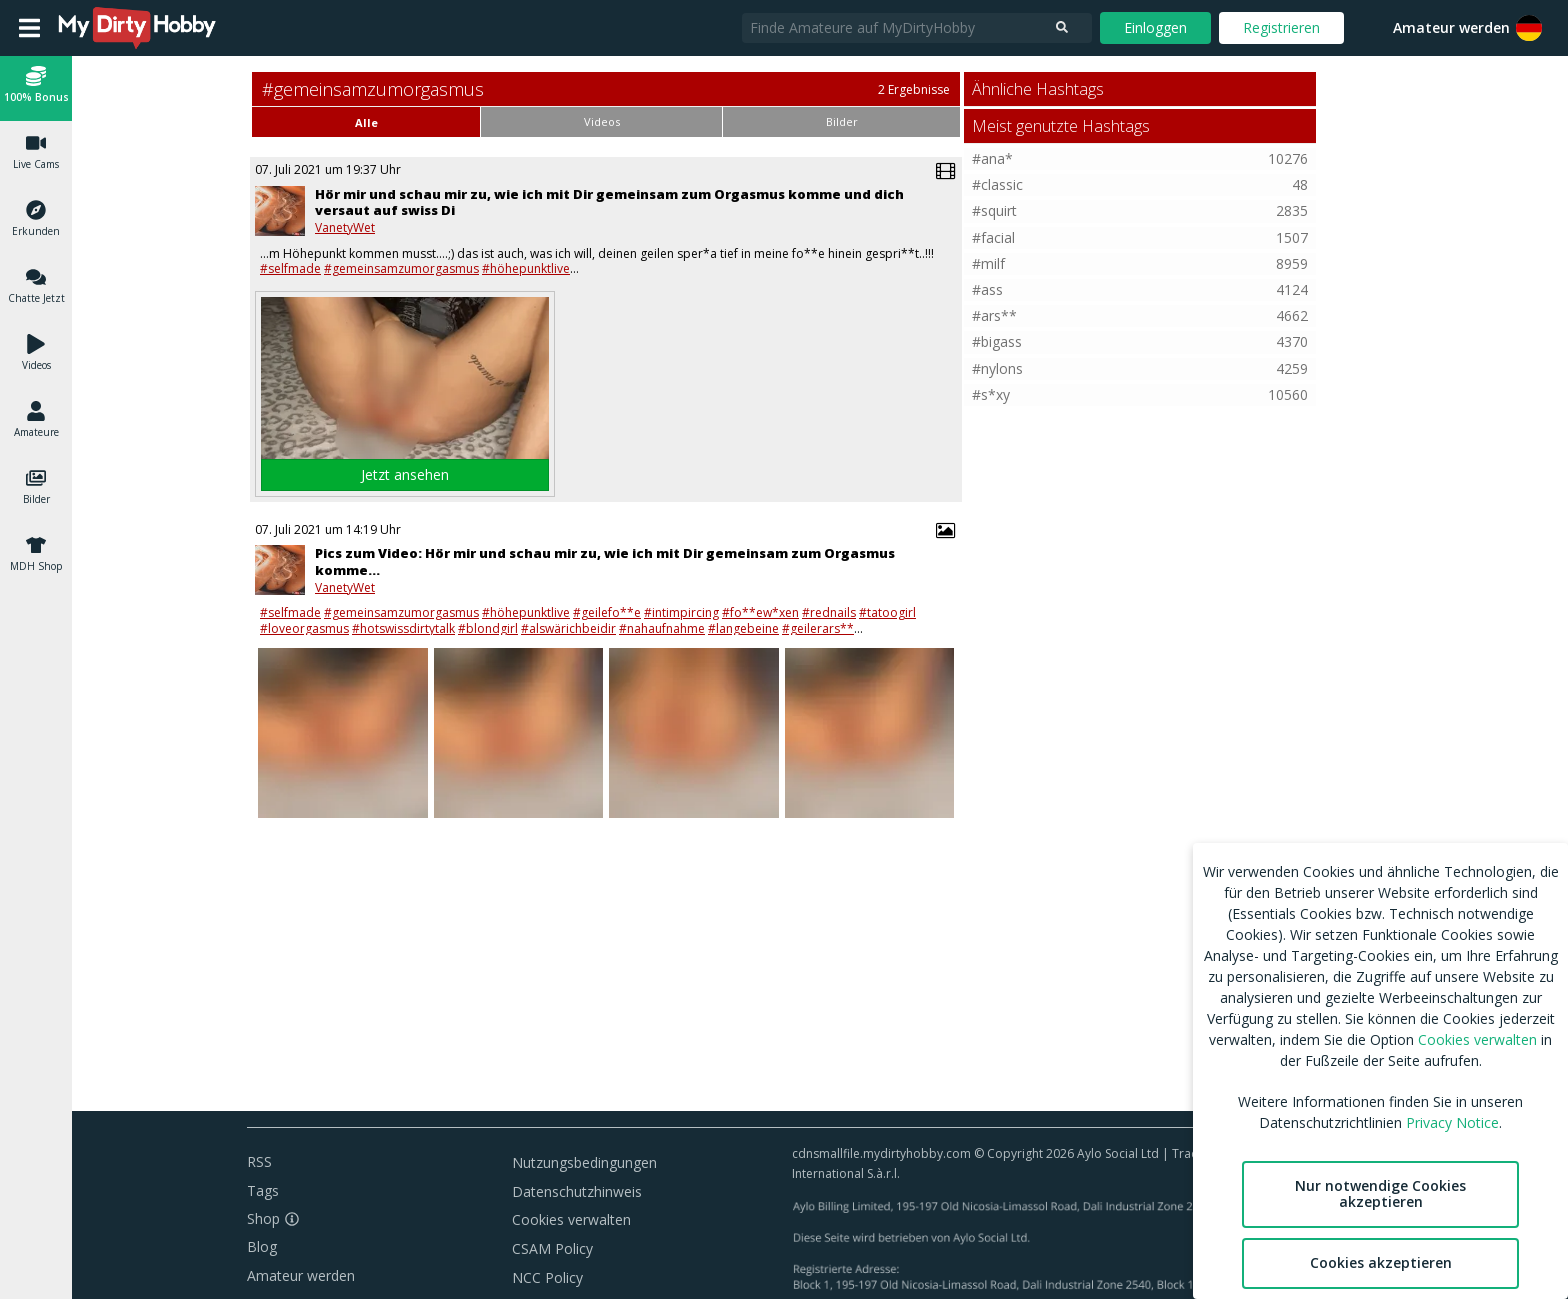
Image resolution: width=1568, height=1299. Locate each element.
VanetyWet (345, 228)
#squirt (994, 210)
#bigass (997, 341)
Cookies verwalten (571, 1219)
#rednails (829, 612)
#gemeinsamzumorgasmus (401, 268)
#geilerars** (818, 628)
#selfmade (290, 268)
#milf (988, 263)
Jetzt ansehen (405, 474)
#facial (993, 237)
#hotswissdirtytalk (403, 628)
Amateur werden (1451, 27)
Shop (263, 1218)
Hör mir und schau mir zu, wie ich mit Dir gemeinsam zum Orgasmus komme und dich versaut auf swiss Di (609, 202)
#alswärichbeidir (568, 628)
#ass (987, 289)
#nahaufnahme (662, 628)
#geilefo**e (607, 612)
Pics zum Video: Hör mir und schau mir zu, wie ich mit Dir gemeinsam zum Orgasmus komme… (605, 561)
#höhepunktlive (526, 268)
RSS (259, 1161)
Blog (262, 1246)
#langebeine (743, 628)
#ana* (992, 158)
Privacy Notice (1452, 1122)
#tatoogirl (887, 612)
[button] (36, 87)
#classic (997, 184)
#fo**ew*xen (760, 612)
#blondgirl (488, 628)
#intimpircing (681, 612)
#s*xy (991, 394)
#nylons (997, 368)
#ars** (994, 315)
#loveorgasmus (304, 628)
